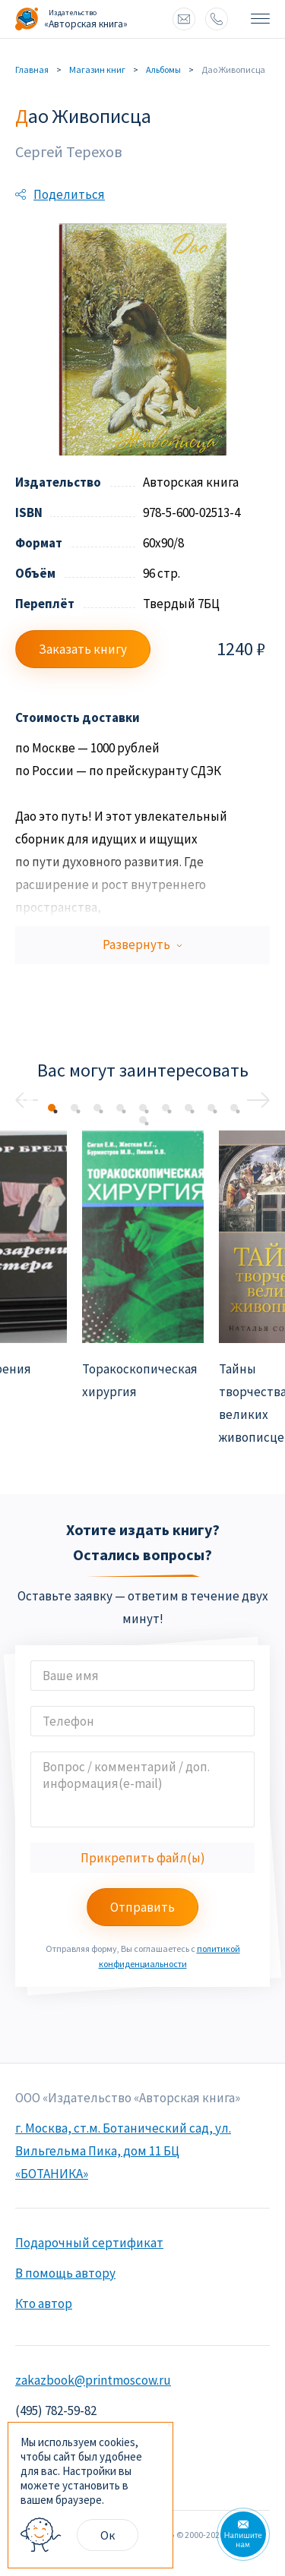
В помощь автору (65, 2273)
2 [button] (74, 1107)
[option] (142, 1266)
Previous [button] (26, 1100)
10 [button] (143, 1120)
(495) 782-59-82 (56, 2410)
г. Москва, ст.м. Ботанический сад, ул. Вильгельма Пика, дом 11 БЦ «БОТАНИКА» (123, 2151)
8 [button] (211, 1107)
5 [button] (143, 1107)
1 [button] (51, 1107)
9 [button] (234, 1107)
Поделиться (69, 194)
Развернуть (142, 945)
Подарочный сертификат (89, 2242)
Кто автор (43, 2303)
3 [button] (97, 1107)
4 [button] (120, 1107)
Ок (107, 2535)
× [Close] (170, 2426)
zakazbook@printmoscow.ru (184, 19)
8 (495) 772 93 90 (216, 19)
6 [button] (165, 1107)
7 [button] (188, 1107)
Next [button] (258, 1100)
